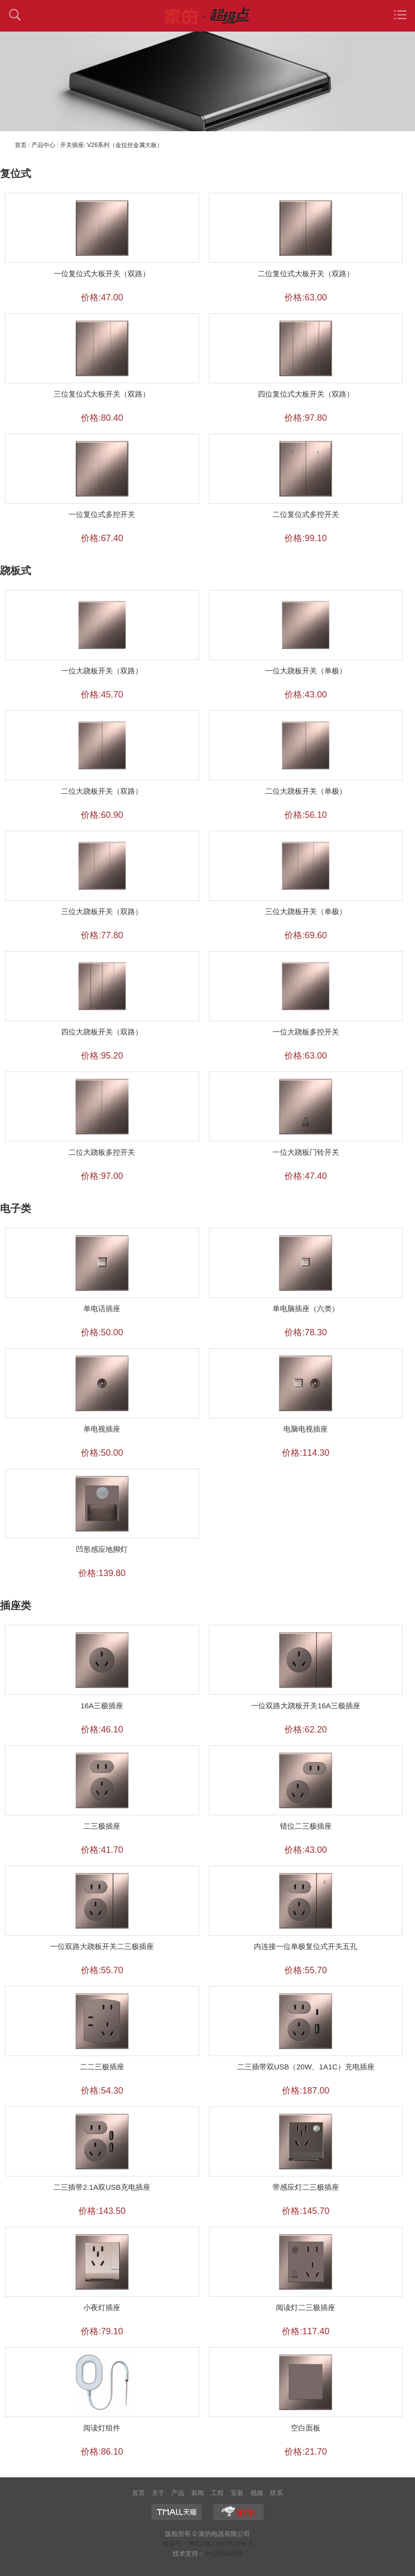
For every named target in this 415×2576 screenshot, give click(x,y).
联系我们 (276, 2494)
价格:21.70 (305, 2452)
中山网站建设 (224, 2553)
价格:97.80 (305, 418)
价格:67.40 (102, 538)
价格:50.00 (102, 1332)
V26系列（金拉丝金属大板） (125, 145)
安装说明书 (237, 2494)
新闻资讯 (197, 2494)
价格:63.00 (305, 297)
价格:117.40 (305, 2331)
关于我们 (158, 2494)
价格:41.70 (102, 1850)
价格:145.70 (305, 2211)
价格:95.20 (102, 1056)
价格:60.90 (102, 815)
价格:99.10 (305, 538)
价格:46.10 (102, 1729)
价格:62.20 (305, 1729)
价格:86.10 (102, 2452)
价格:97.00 (102, 1176)
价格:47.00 (102, 297)
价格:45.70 (102, 694)
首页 (21, 145)
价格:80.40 (102, 418)
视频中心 (256, 2494)
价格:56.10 (305, 815)
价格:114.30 (305, 1453)
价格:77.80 (102, 935)
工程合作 (217, 2494)
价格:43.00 (305, 694)
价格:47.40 (305, 1176)
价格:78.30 (305, 1332)
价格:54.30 (102, 2091)
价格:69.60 (305, 935)
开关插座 (72, 145)
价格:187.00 (305, 2091)
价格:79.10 (102, 2331)
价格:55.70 (102, 1970)
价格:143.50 (102, 2211)
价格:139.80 (102, 1573)
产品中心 (43, 145)
